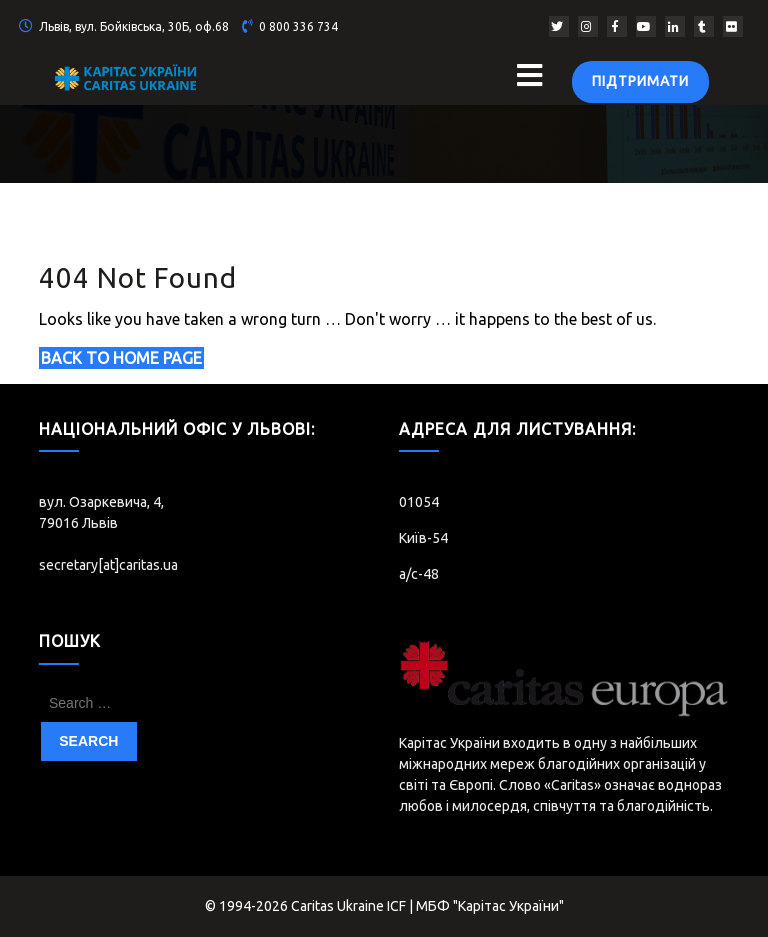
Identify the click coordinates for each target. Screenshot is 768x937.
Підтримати (640, 81)
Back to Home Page (121, 358)
